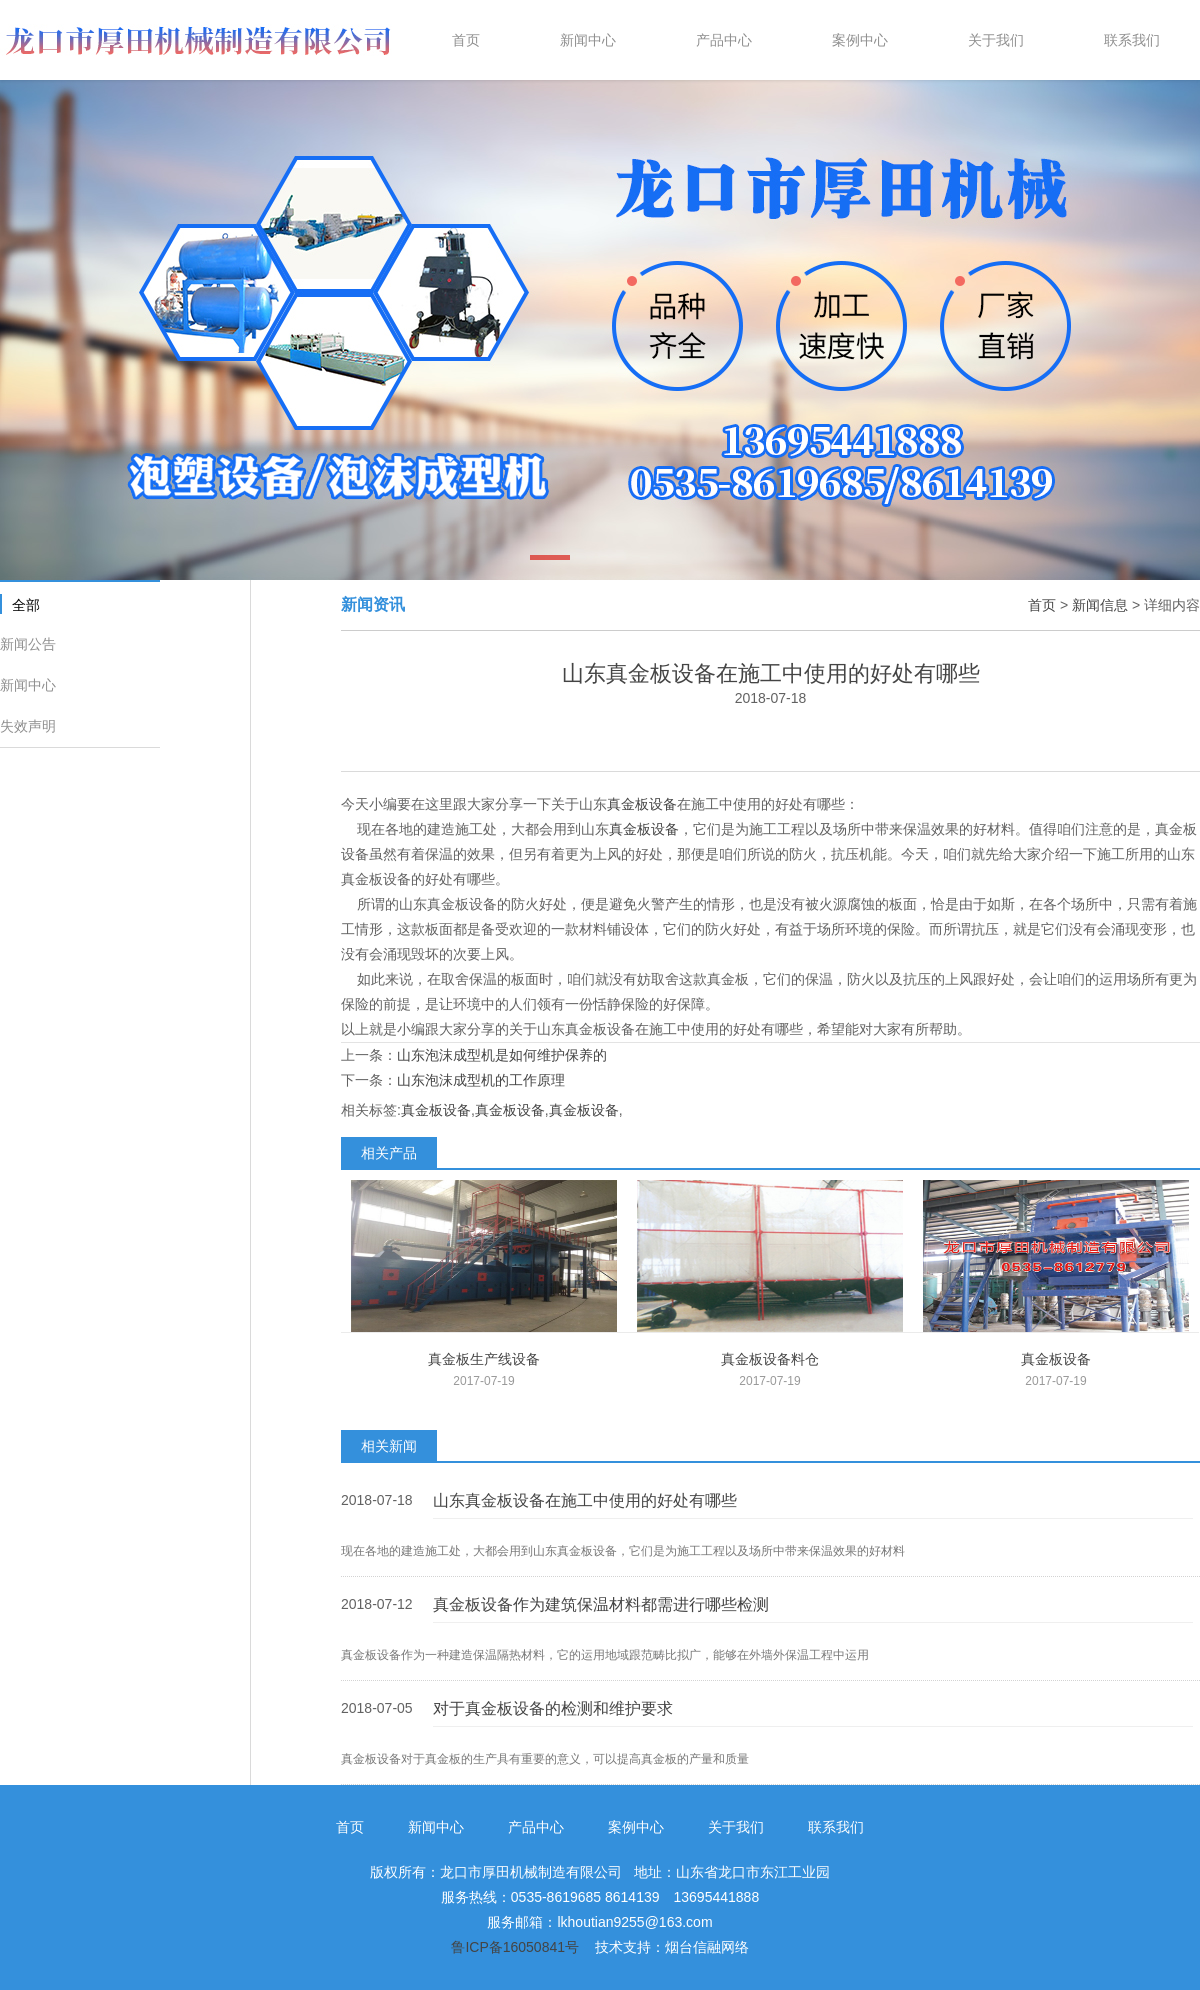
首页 (1042, 605)
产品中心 (536, 1827)
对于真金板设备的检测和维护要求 (553, 1708)
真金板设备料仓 (770, 1359)
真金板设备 (642, 804)
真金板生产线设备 (484, 1359)
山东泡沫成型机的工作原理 (481, 1080)
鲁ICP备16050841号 (515, 1947)
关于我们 (736, 1827)
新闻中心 (28, 685)
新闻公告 (28, 644)
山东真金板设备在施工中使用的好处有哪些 (585, 1500)
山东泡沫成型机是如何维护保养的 (502, 1055)
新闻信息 (1100, 605)
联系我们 (836, 1827)
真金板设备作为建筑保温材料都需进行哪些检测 (601, 1604)
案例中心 (636, 1827)
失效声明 (28, 726)
